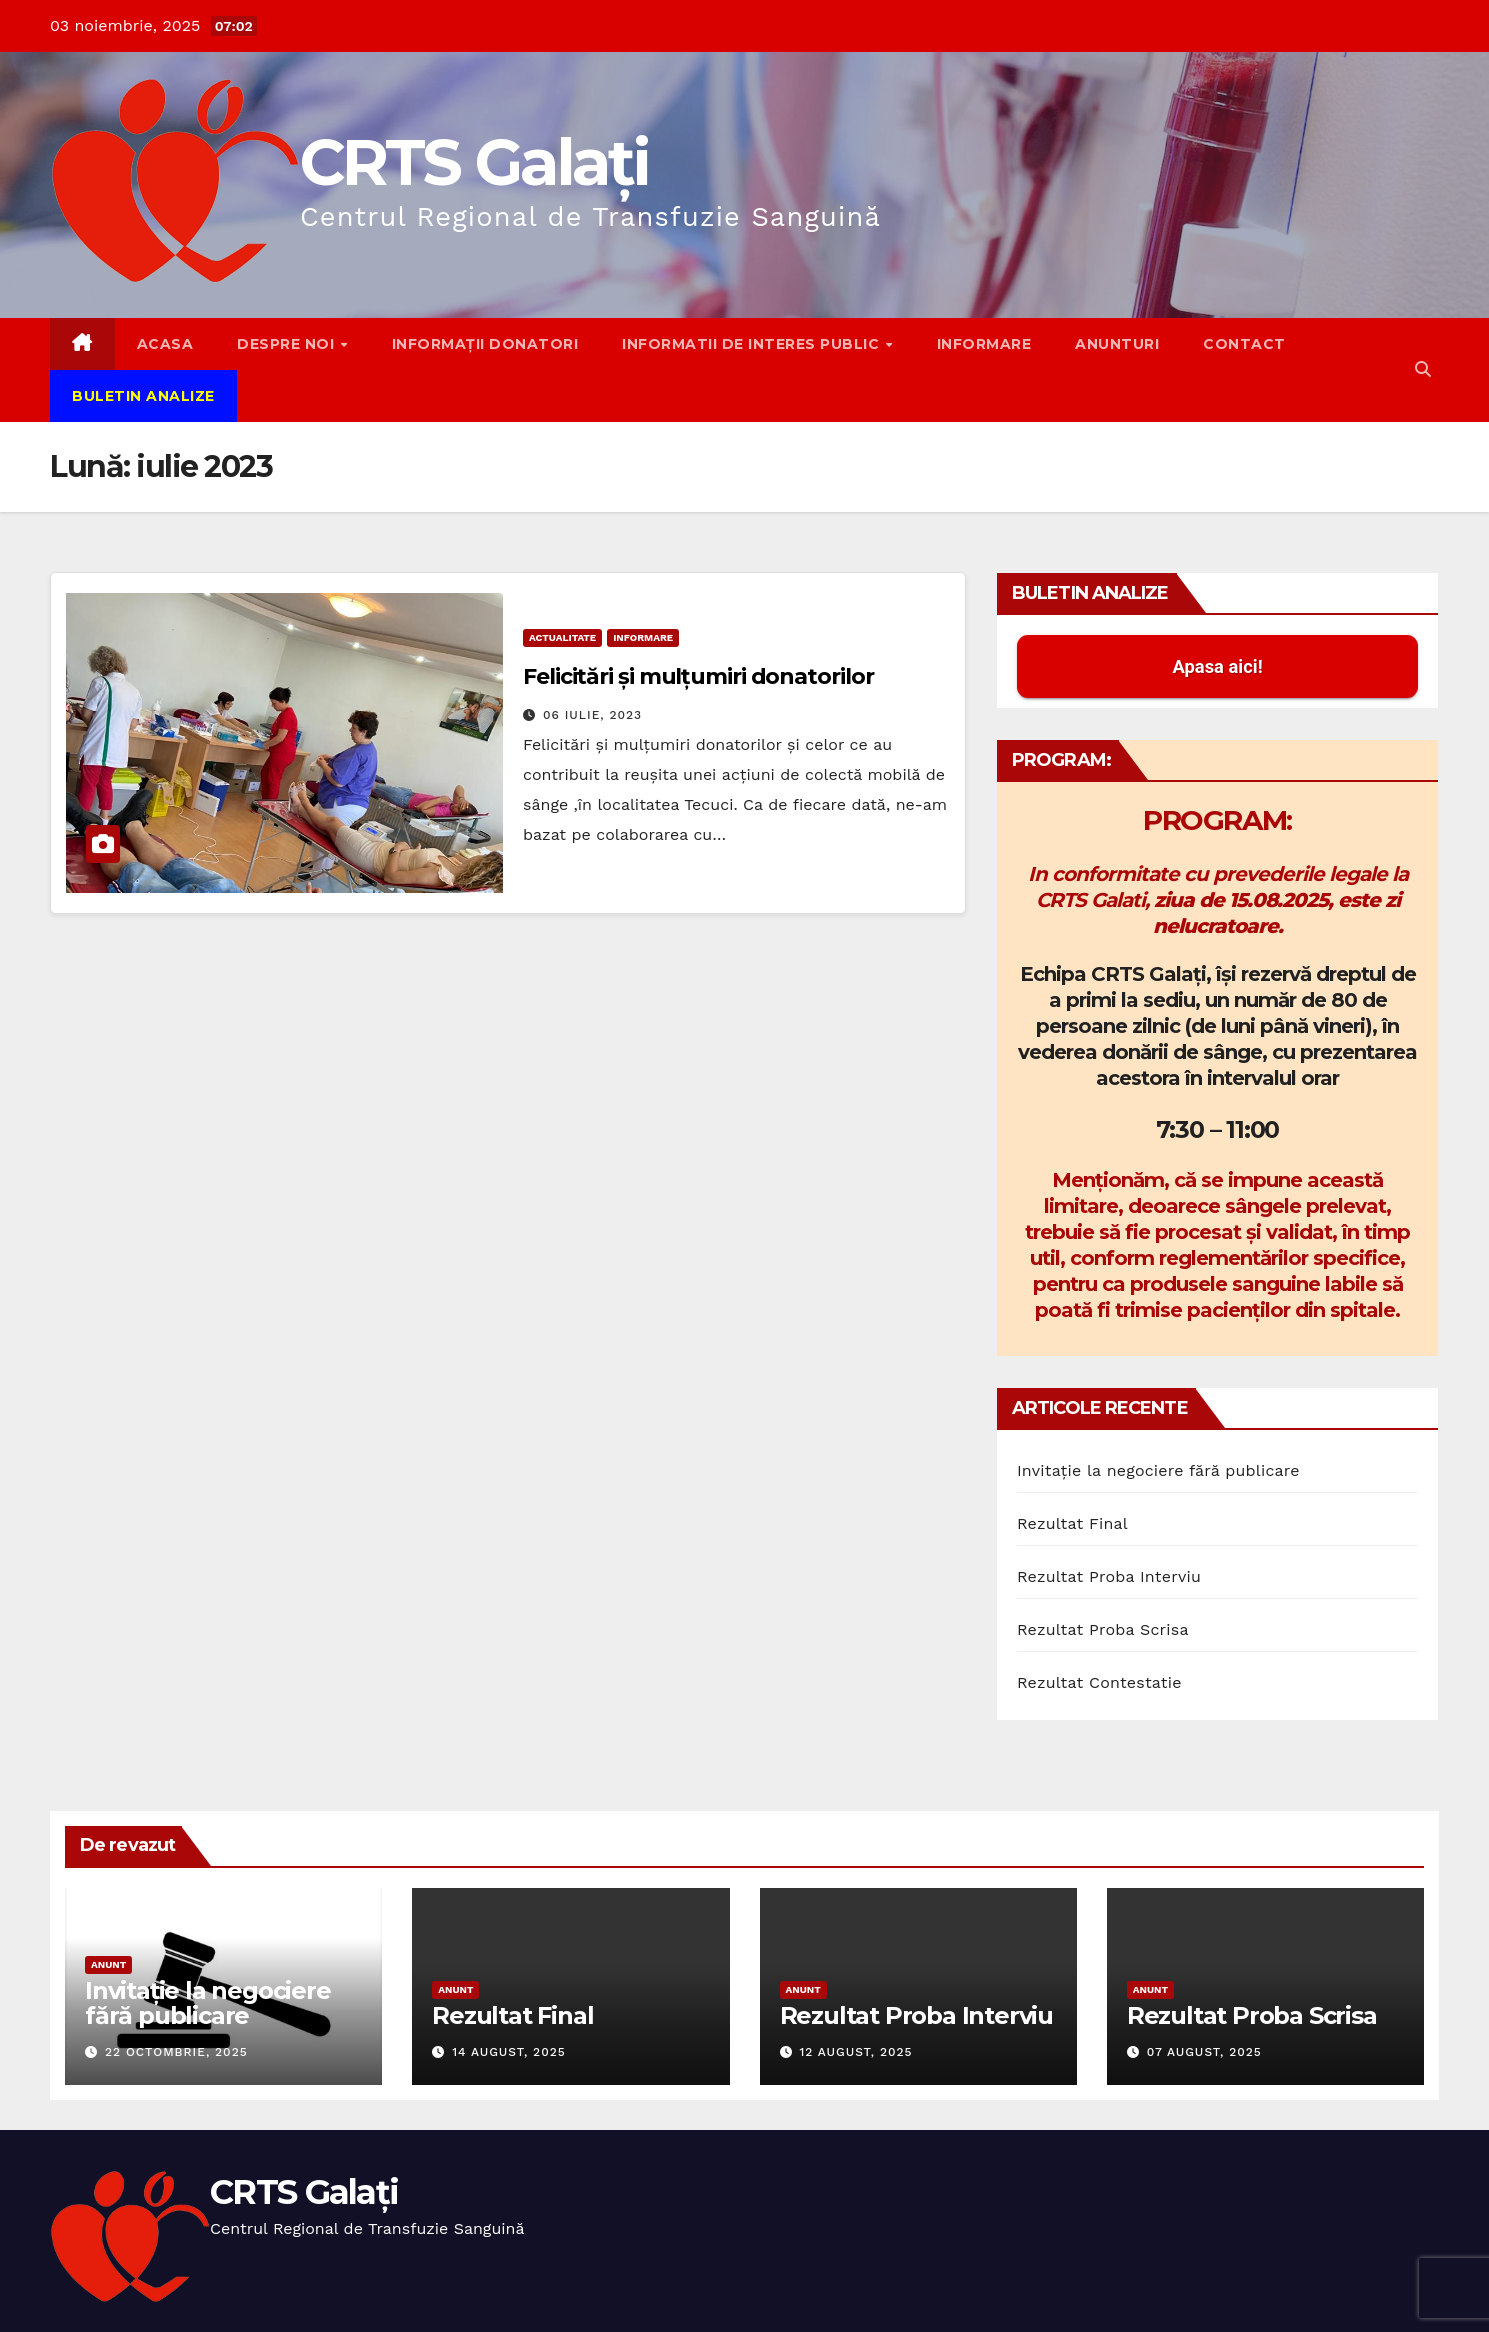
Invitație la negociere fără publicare (1158, 1470)
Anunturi (1117, 344)
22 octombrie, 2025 (176, 2052)
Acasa (165, 344)
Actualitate (562, 637)
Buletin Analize (143, 396)
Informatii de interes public (753, 344)
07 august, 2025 (1204, 2052)
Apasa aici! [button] (1217, 666)
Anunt (108, 1964)
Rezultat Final (1072, 1523)
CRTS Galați (474, 162)
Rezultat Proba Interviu (1109, 1576)
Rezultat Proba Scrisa (1103, 1629)
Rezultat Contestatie (1099, 1682)
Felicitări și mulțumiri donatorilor (698, 676)
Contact (1244, 344)
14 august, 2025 (509, 2052)
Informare (984, 344)
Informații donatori (485, 344)
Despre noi (288, 344)
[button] (1423, 369)
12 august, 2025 (855, 2052)
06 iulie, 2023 (592, 715)
